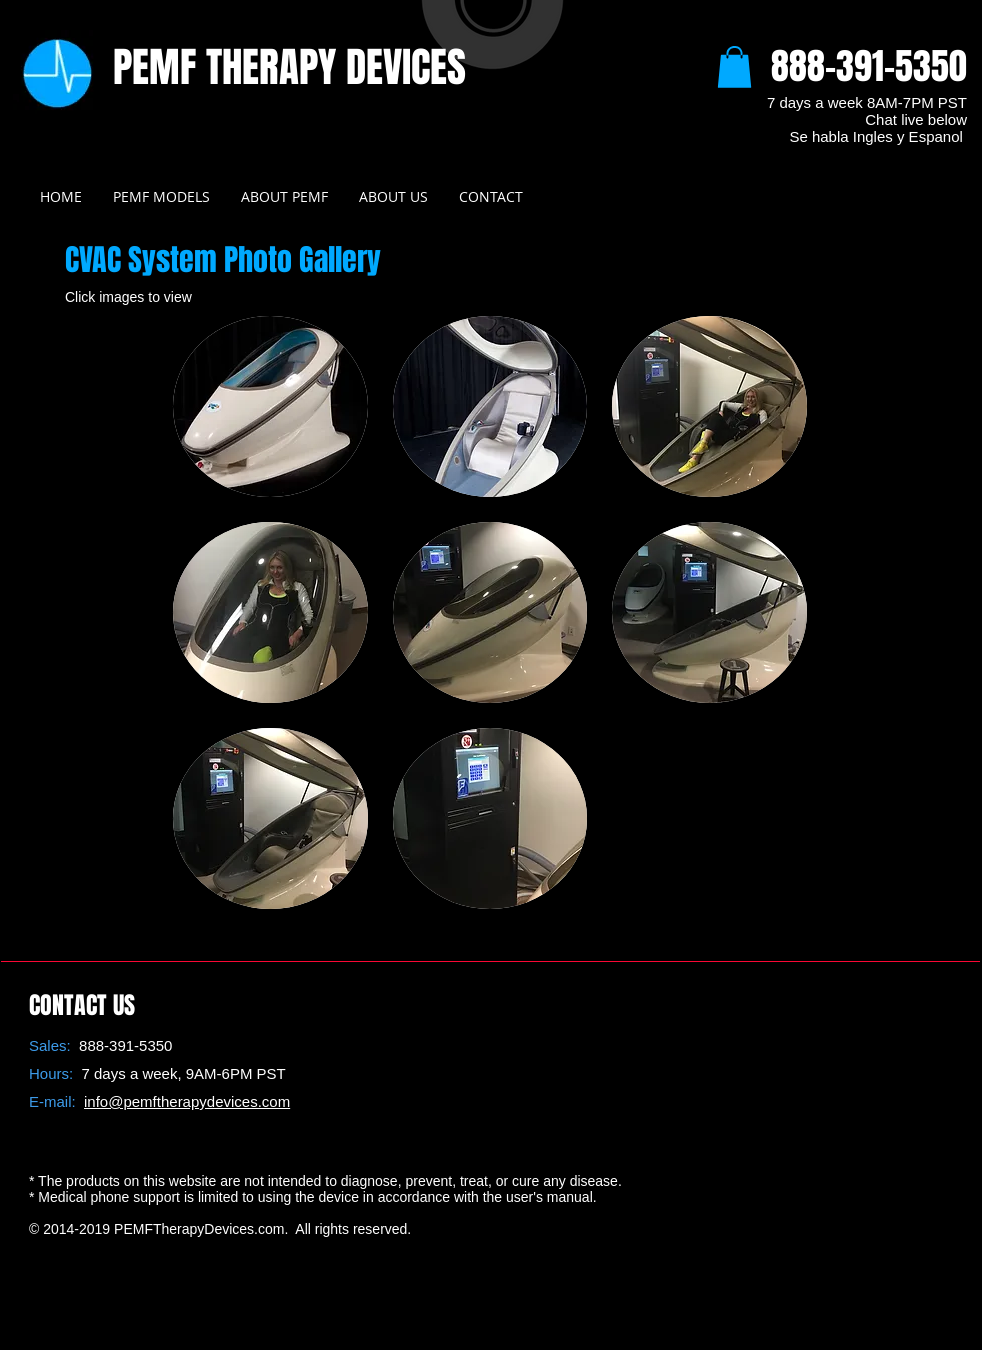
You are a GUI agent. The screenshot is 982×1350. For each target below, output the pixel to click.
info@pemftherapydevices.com (187, 1101)
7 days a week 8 (821, 102)
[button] (734, 67)
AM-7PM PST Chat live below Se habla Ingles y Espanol (878, 119)
